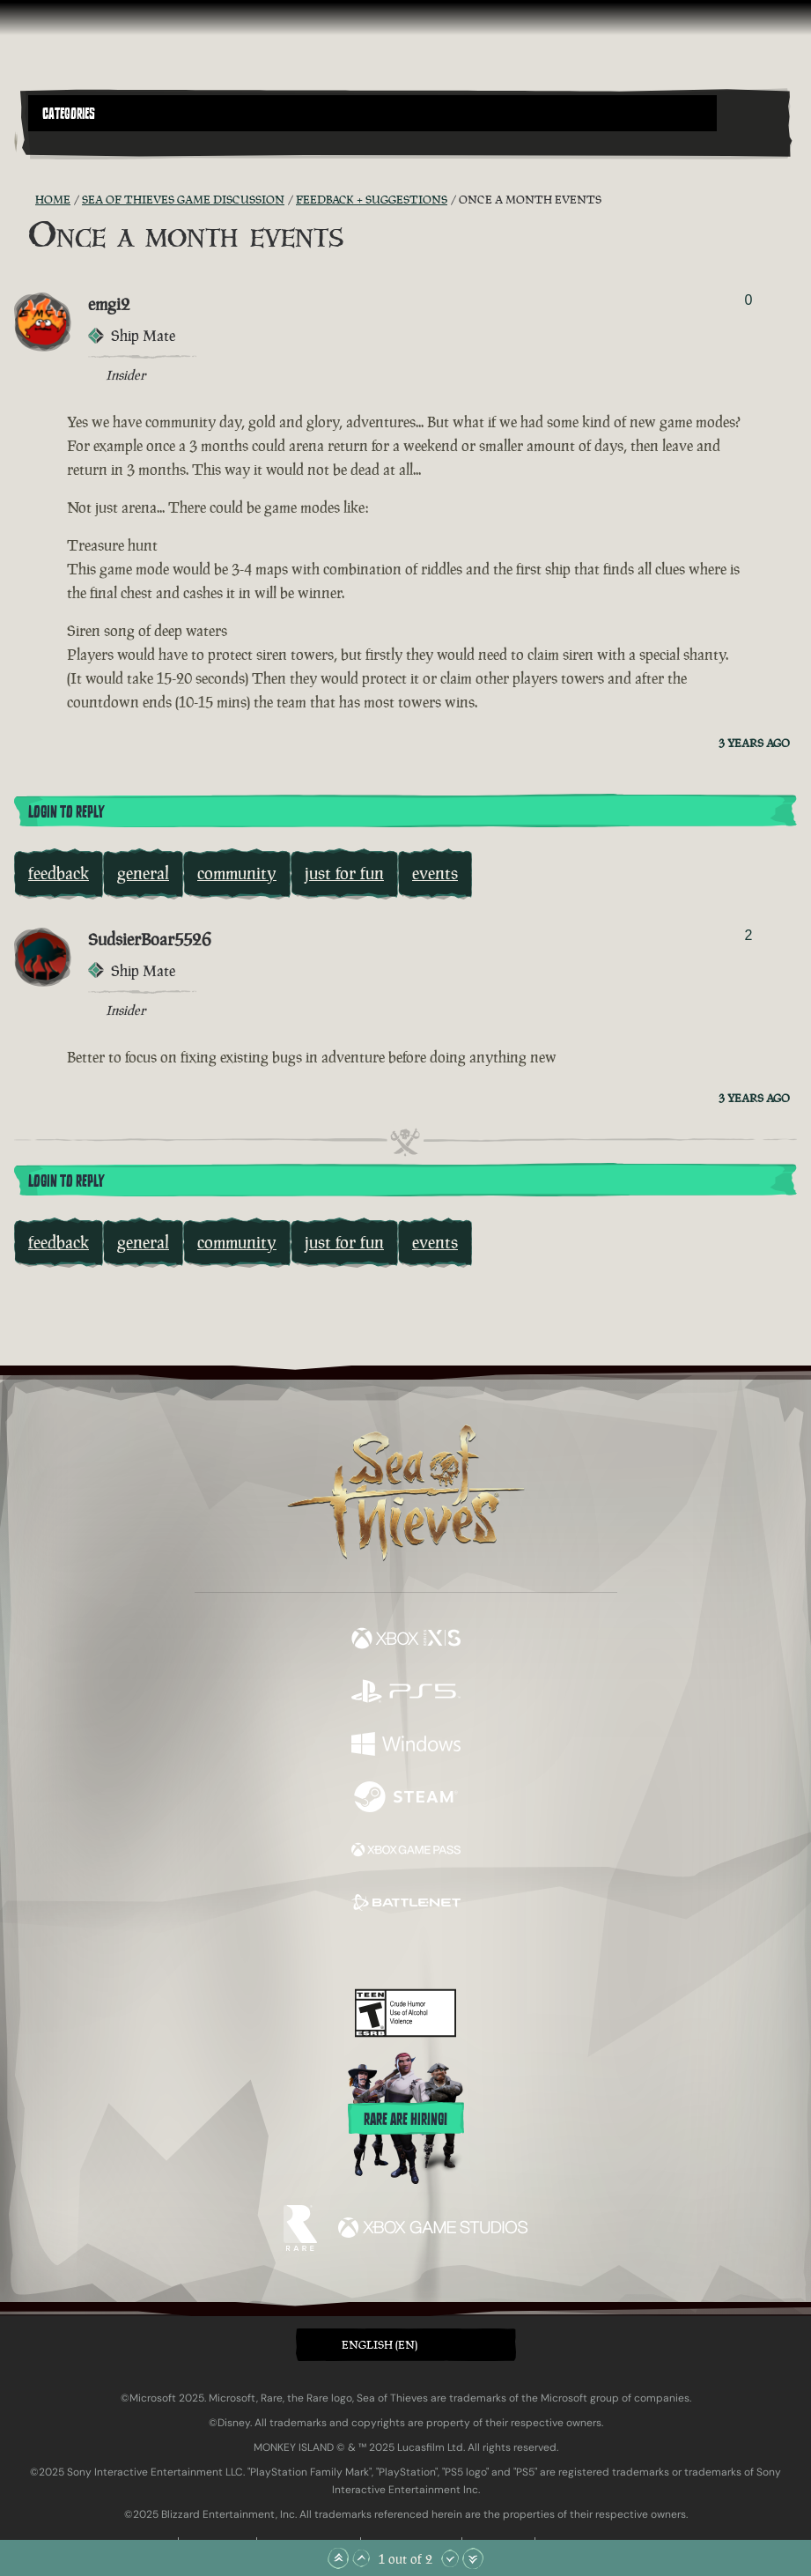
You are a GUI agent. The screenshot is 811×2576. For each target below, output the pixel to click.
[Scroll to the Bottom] (472, 2558)
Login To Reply (66, 812)
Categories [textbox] (68, 113)
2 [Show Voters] (748, 935)
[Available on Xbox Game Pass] (406, 1851)
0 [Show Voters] (748, 299)
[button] (372, 113)
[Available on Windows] (406, 1746)
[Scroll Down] (450, 2558)
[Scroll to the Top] (338, 2558)
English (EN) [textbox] (379, 2344)
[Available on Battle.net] (406, 1904)
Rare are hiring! (405, 2119)
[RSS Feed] (24, 200)
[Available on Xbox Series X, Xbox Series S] (406, 1640)
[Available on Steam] (406, 1799)
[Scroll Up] (361, 2558)
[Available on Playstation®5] (406, 1693)
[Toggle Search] (58, 141)
